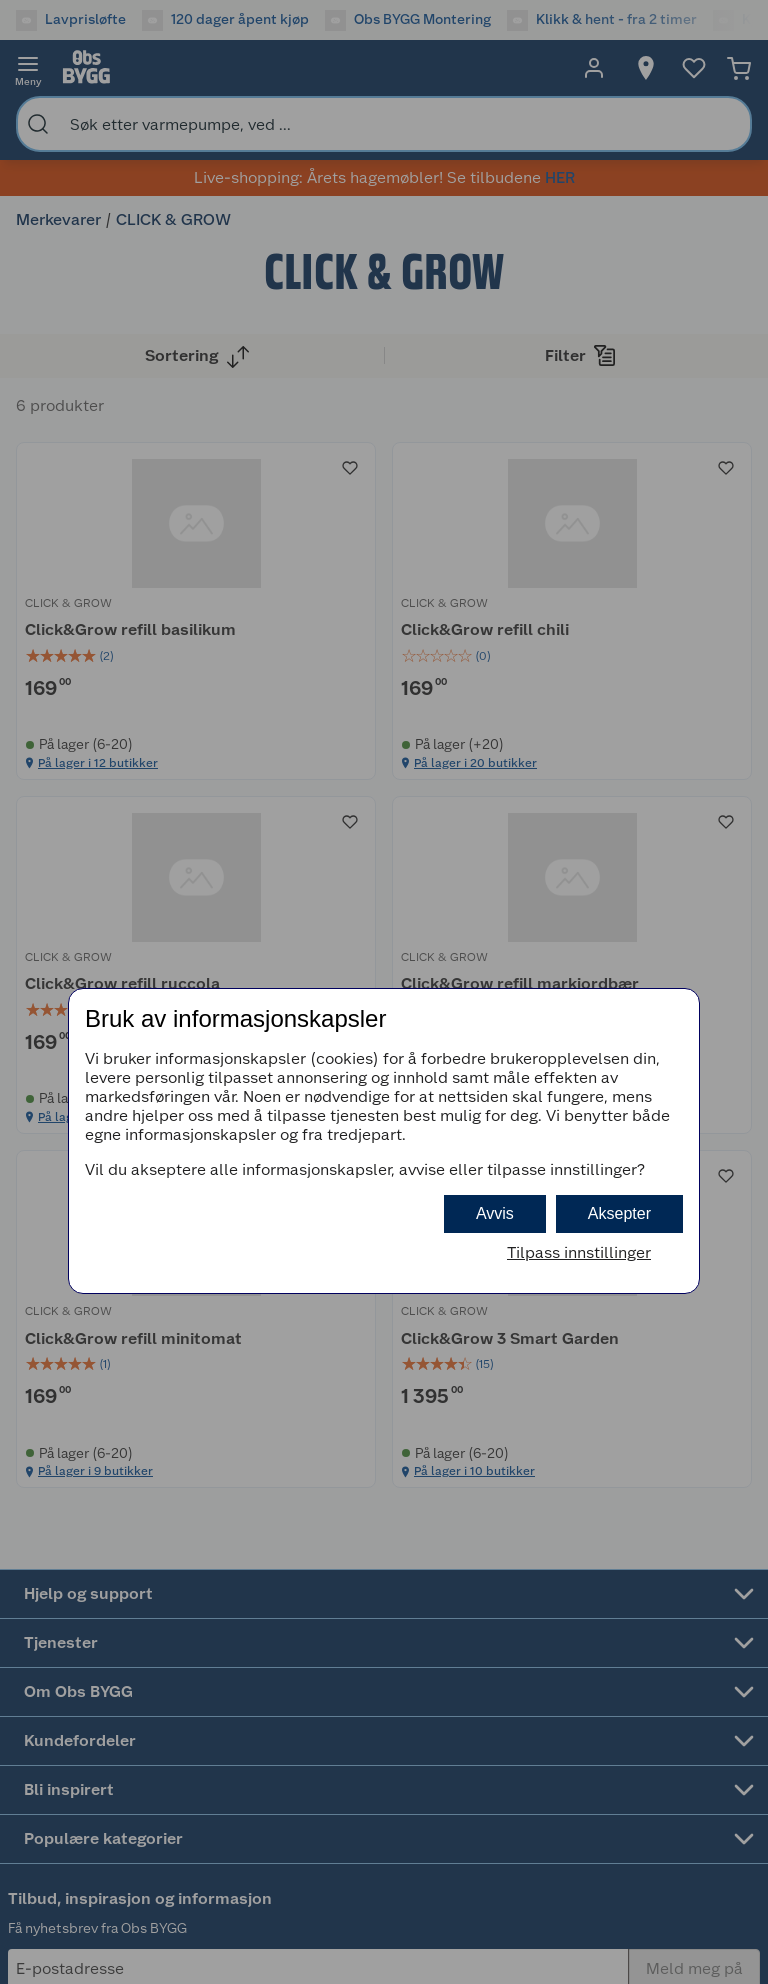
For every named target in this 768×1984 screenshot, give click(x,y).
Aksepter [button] (619, 1213)
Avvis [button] (495, 1213)
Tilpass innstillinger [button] (579, 1252)
